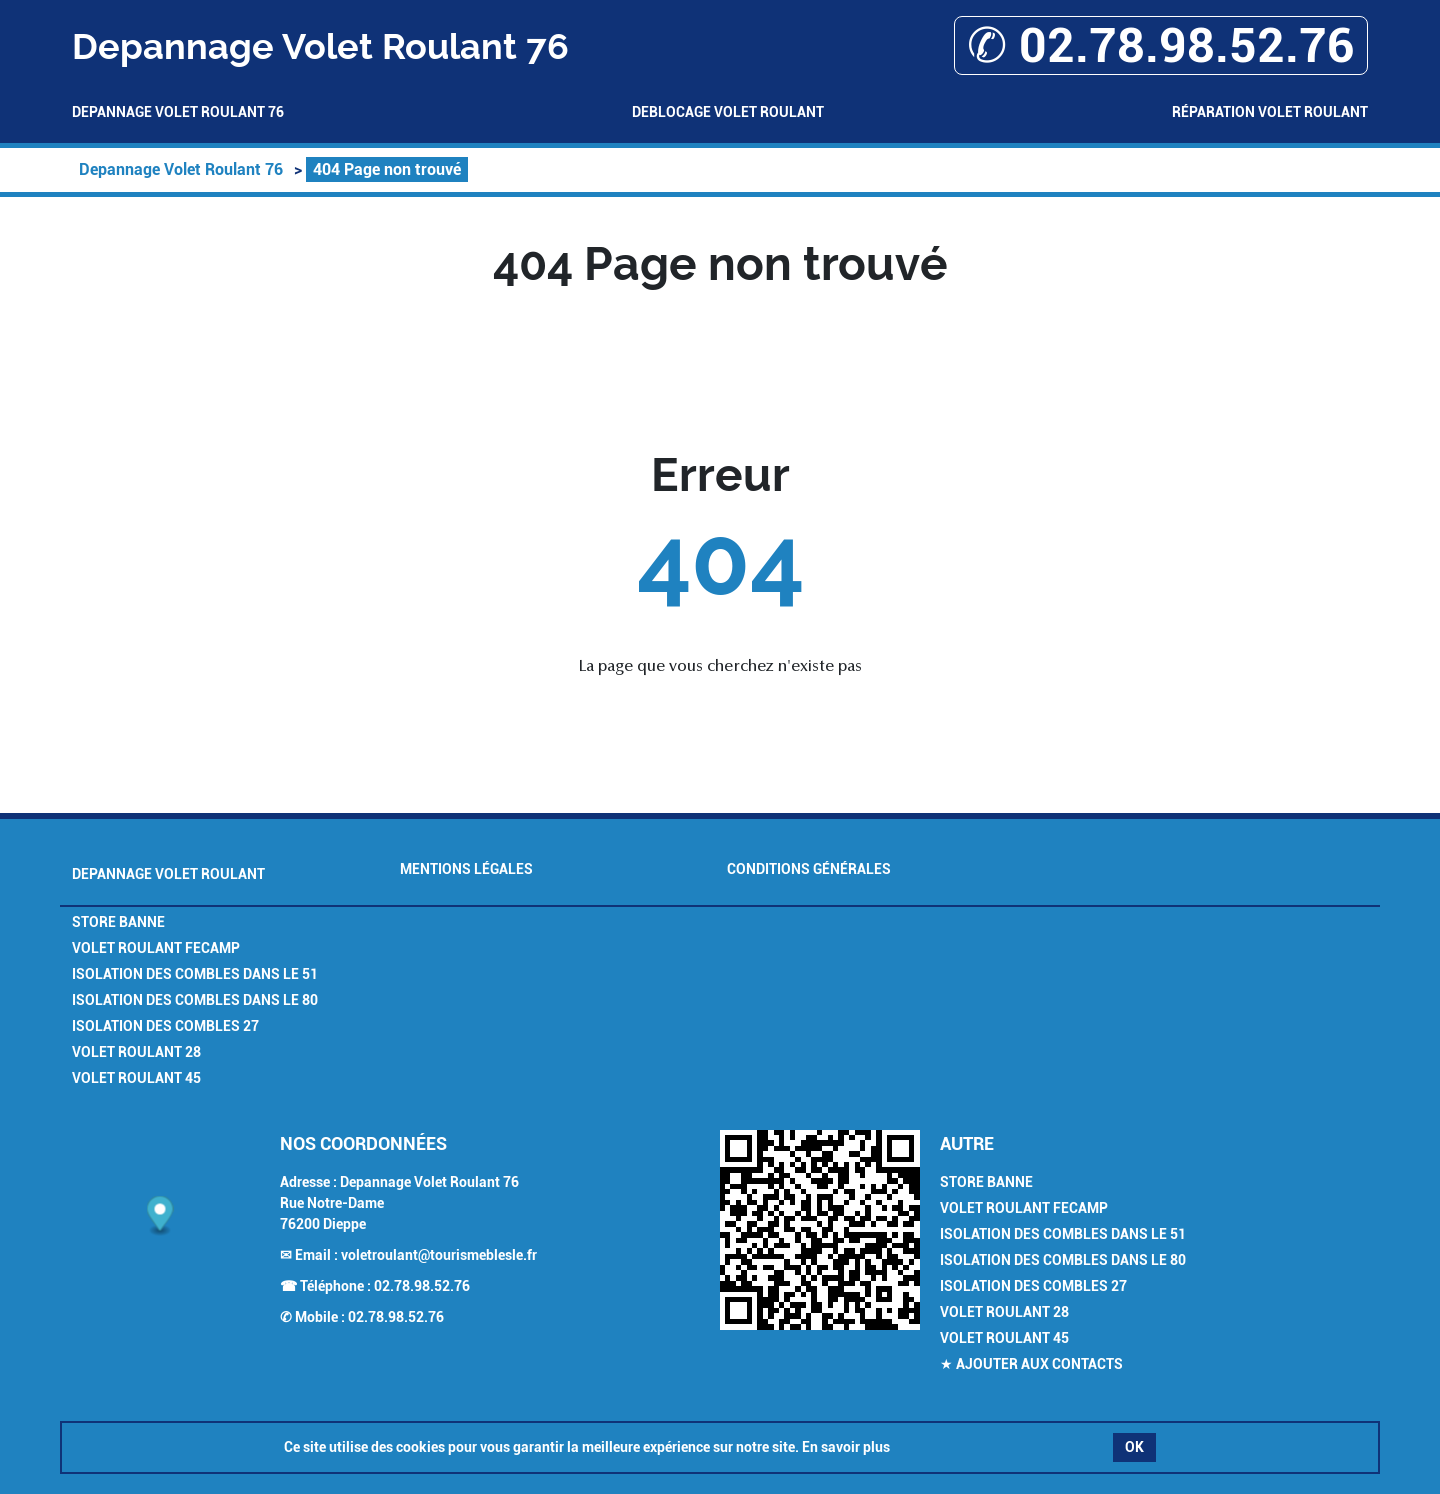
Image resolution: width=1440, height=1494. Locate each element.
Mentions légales (466, 869)
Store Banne (118, 922)
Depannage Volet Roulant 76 (178, 112)
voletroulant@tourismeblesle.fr (439, 1255)
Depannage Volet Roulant (168, 874)
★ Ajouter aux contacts (1031, 1364)
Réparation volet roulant (1270, 112)
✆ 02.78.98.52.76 (1161, 45)
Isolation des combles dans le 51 (195, 974)
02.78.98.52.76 (422, 1286)
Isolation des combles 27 (165, 1026)
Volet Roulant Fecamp (156, 948)
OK (1134, 1447)
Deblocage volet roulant (728, 112)
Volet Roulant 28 (136, 1052)
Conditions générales (809, 869)
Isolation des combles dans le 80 (195, 1000)
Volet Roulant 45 (136, 1078)
